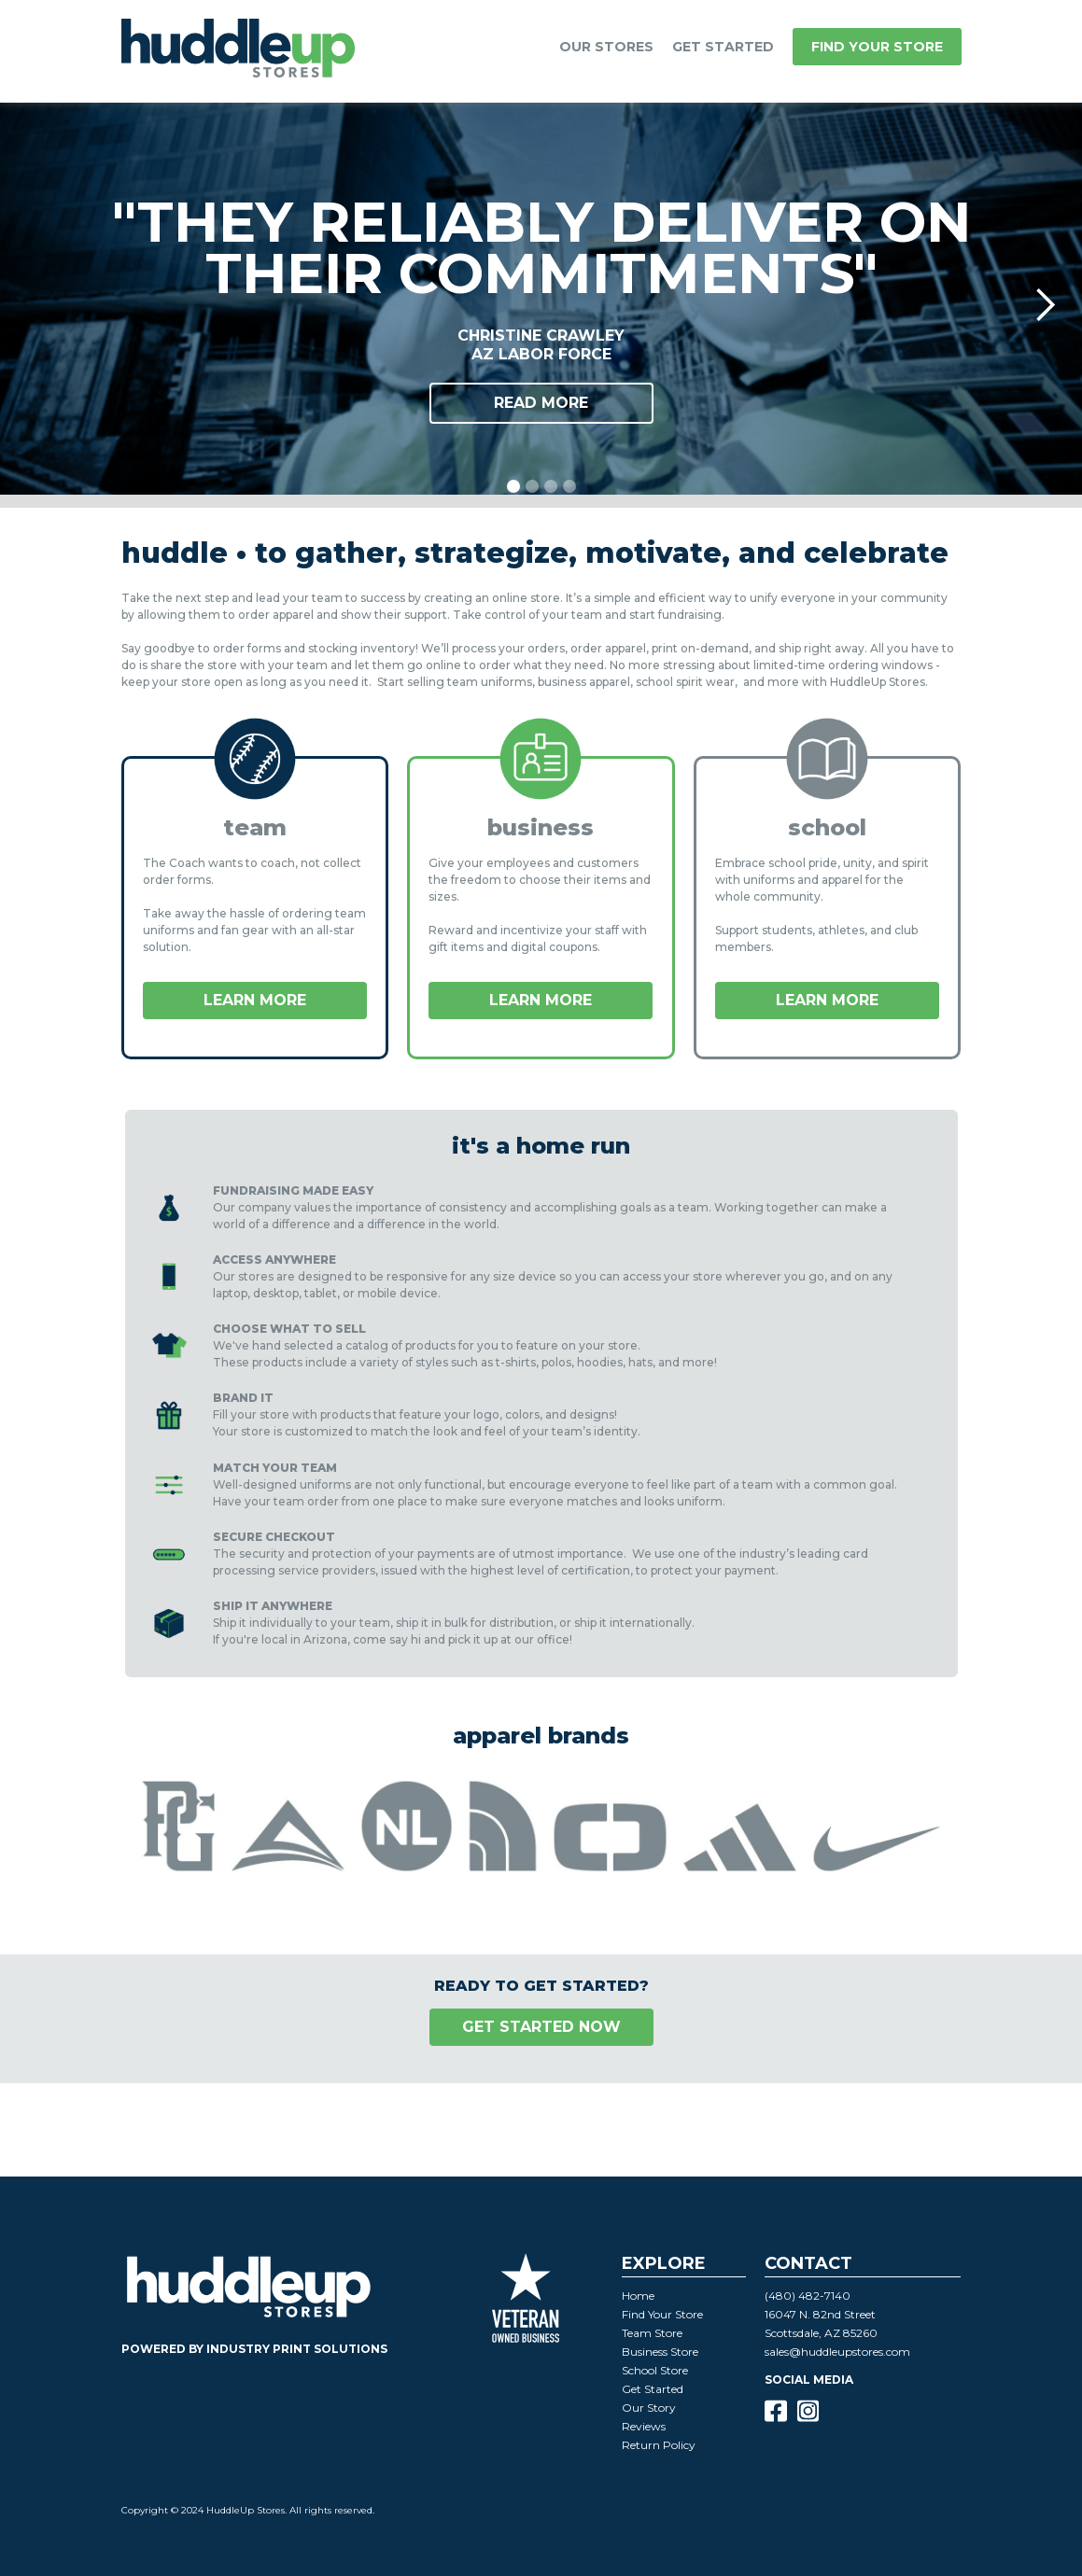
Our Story (649, 2408)
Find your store (877, 46)
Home (638, 2296)
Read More (541, 403)
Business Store (660, 2352)
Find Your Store (662, 2314)
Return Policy (659, 2445)
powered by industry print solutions (254, 2349)
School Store (655, 2370)
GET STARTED (723, 46)
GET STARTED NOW (541, 2027)
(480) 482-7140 (807, 2296)
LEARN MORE (255, 1000)
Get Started (652, 2389)
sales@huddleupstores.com (837, 2352)
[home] (238, 51)
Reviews (644, 2426)
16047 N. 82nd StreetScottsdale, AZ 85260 (821, 2323)
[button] (606, 47)
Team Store (652, 2333)
